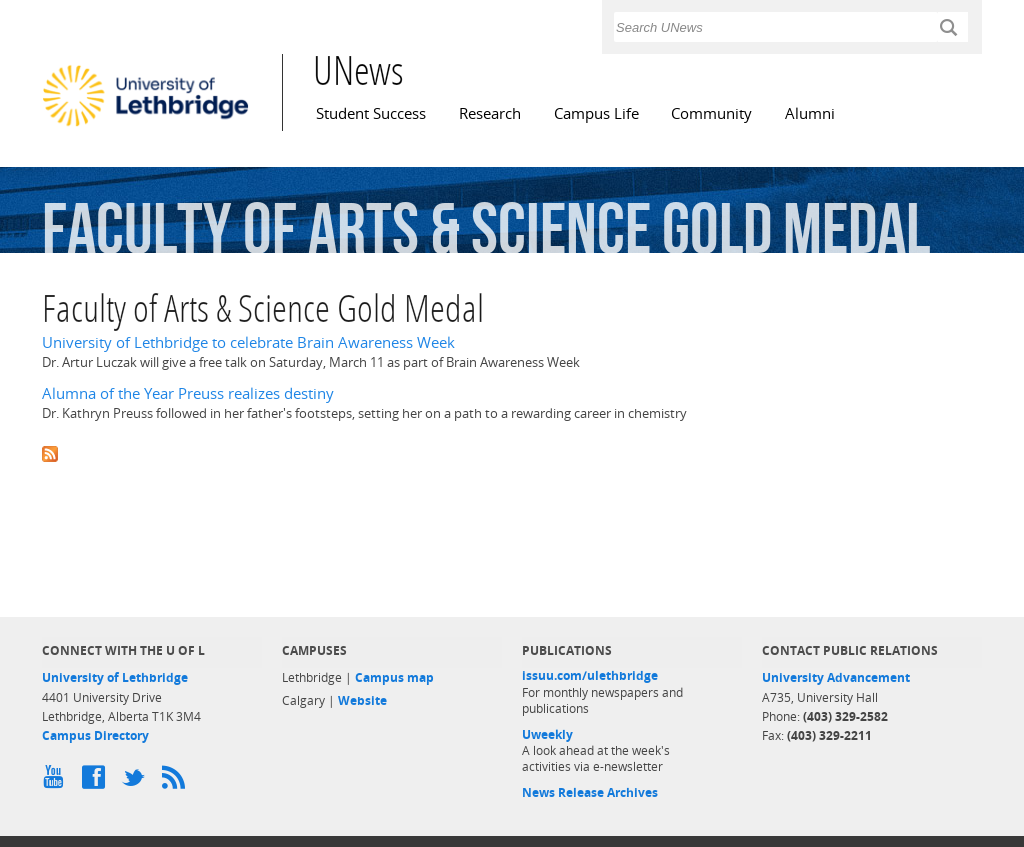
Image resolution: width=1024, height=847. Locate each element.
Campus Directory (95, 735)
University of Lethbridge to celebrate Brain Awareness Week (248, 342)
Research (490, 113)
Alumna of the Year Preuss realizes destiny (188, 393)
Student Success (371, 113)
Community (711, 113)
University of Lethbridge (115, 677)
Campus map (394, 677)
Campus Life (596, 113)
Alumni (810, 113)
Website (362, 700)
